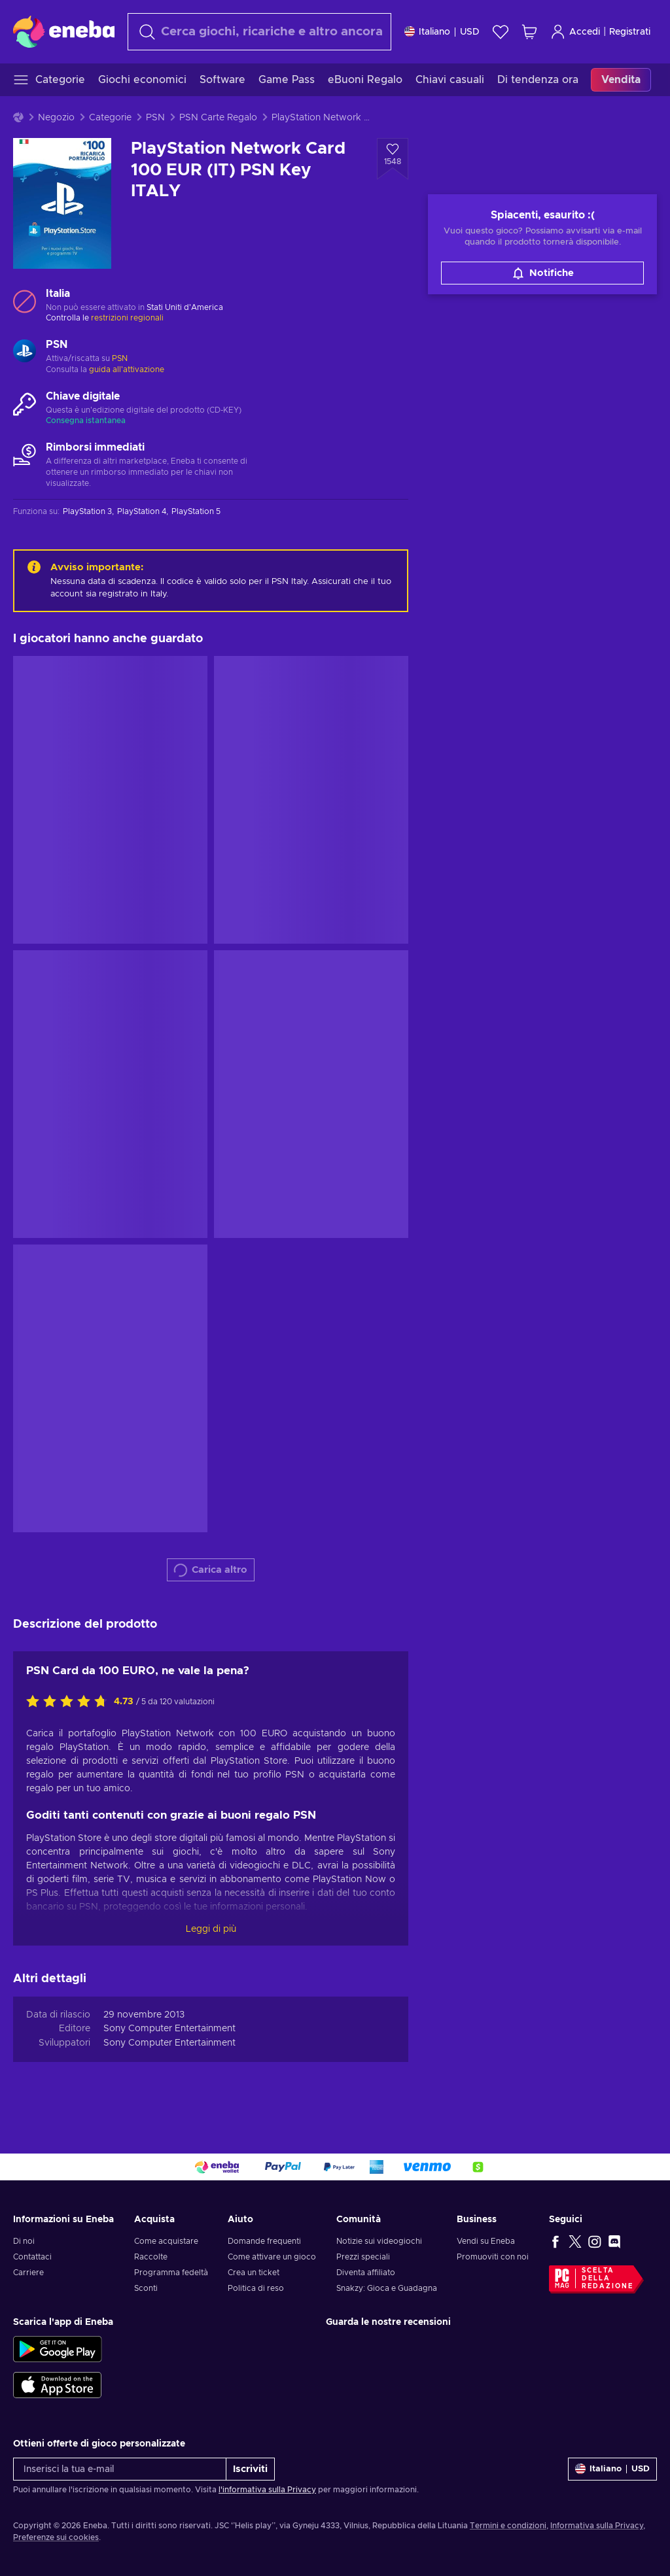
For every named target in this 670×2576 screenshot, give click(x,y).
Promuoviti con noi (493, 2257)
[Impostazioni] (442, 31)
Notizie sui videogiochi (379, 2241)
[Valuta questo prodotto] (70, 1702)
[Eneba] (64, 31)
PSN (155, 117)
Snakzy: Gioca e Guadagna (386, 2288)
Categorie (110, 117)
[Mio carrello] (529, 31)
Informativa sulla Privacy (596, 2526)
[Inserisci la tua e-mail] (119, 2469)
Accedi (575, 32)
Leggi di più (211, 1929)
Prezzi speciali (363, 2257)
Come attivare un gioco (272, 2257)
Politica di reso (256, 2288)
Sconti (146, 2288)
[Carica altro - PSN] (24, 352)
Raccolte (151, 2257)
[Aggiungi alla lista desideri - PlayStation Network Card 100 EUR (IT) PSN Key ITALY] (392, 159)
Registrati (629, 32)
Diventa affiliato (365, 2272)
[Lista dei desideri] (500, 31)
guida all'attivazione (126, 369)
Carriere (28, 2272)
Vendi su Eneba (486, 2241)
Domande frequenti (264, 2241)
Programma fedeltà (171, 2272)
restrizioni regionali (127, 318)
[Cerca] (259, 32)
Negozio (56, 117)
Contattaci (32, 2257)
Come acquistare (166, 2241)
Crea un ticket (253, 2272)
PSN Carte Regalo (218, 117)
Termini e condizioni (508, 2526)
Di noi (24, 2241)
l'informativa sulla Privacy (267, 2490)
